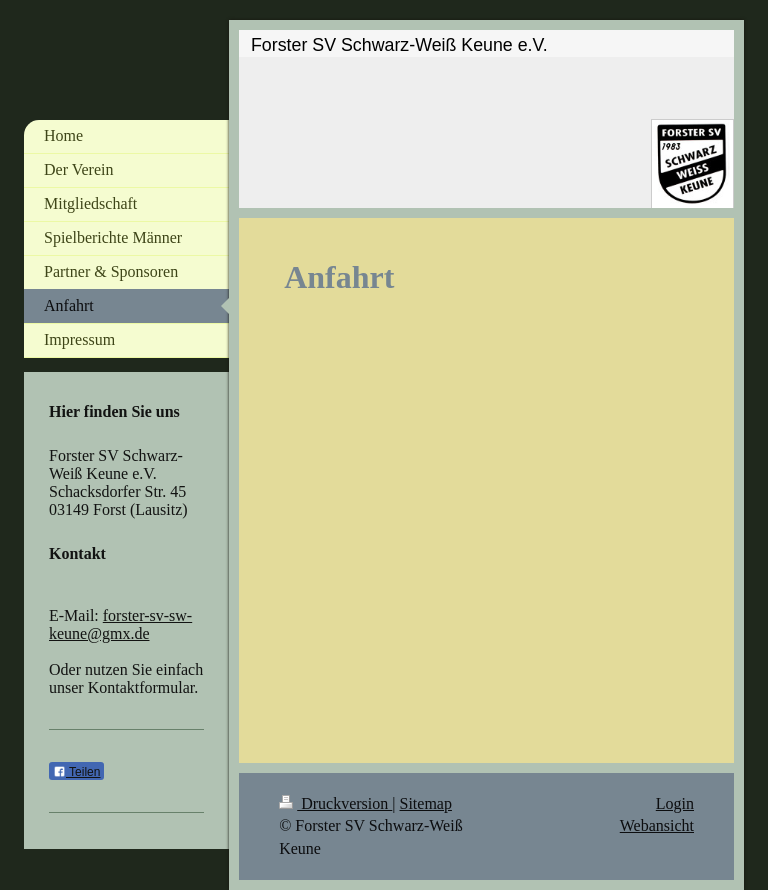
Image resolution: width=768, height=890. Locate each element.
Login (675, 803)
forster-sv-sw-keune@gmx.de (120, 624)
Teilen (76, 772)
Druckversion (335, 803)
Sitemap (426, 803)
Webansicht (657, 825)
